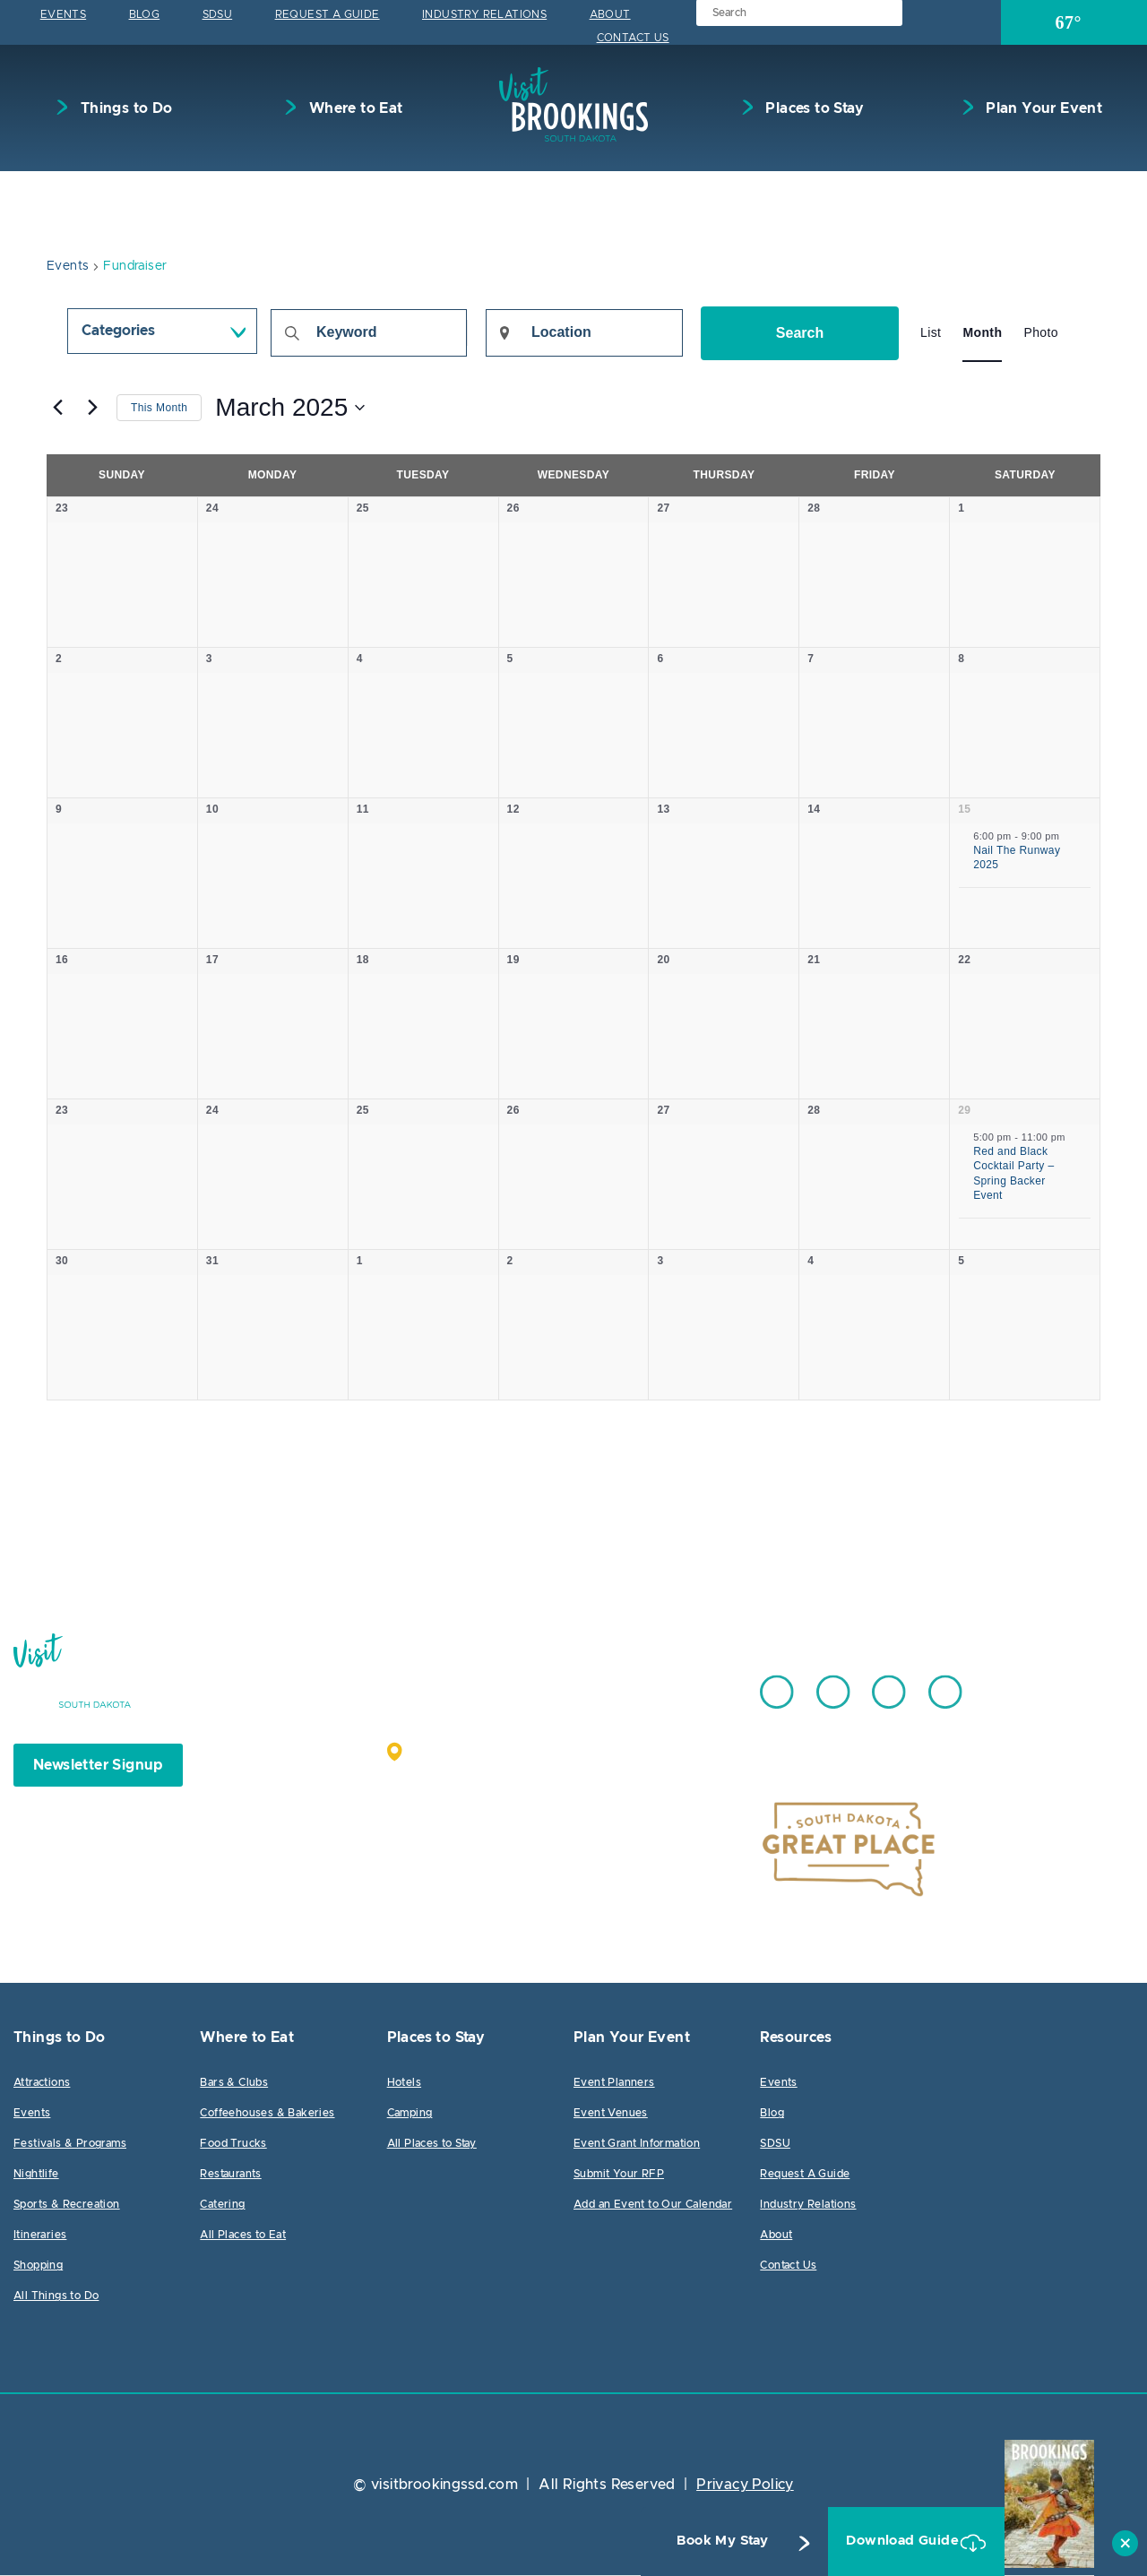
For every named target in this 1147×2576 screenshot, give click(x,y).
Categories (118, 331)
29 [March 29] (964, 1111)
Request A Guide (327, 14)
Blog (144, 14)
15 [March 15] (964, 810)
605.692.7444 (618, 1684)
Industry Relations (484, 14)
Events (63, 14)
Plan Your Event (1042, 108)
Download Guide (879, 2541)
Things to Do (124, 108)
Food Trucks (233, 2144)
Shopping (38, 2266)
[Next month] (92, 407)
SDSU (218, 14)
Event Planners (614, 2083)
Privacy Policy (745, 2485)
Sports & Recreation (66, 2205)
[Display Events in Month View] (982, 333)
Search (800, 332)
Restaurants (230, 2174)
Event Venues (611, 2113)
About (610, 14)
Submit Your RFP (619, 2174)
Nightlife (36, 2174)
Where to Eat (353, 108)
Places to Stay (813, 108)
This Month (159, 407)
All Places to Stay (432, 2144)
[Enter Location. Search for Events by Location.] (584, 333)
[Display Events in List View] (930, 333)
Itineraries (39, 2235)
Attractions (41, 2083)
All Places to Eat (243, 2235)
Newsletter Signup (98, 1766)
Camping (410, 2113)
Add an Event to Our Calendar (653, 2205)
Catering (222, 2205)
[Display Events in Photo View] (1040, 333)
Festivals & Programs (69, 2144)
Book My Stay (688, 2541)
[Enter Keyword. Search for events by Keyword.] (369, 333)
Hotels (404, 2083)
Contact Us (633, 37)
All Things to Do (56, 2296)
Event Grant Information (637, 2144)
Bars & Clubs (234, 2083)
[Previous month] (57, 407)
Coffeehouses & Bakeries (267, 2113)
